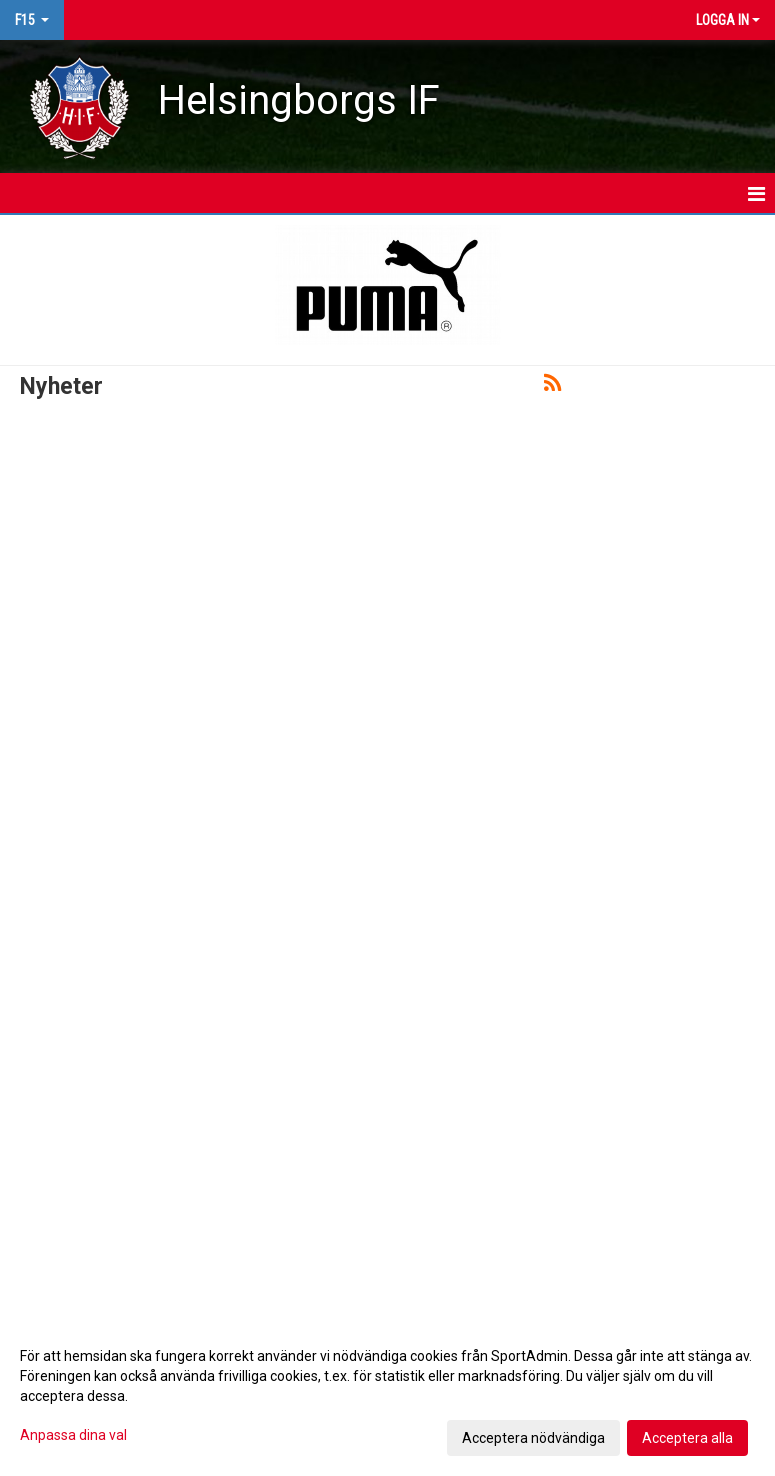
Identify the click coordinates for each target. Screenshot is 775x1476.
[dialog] (387, 1396)
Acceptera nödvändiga (533, 1438)
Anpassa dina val (73, 1435)
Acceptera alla (687, 1438)
